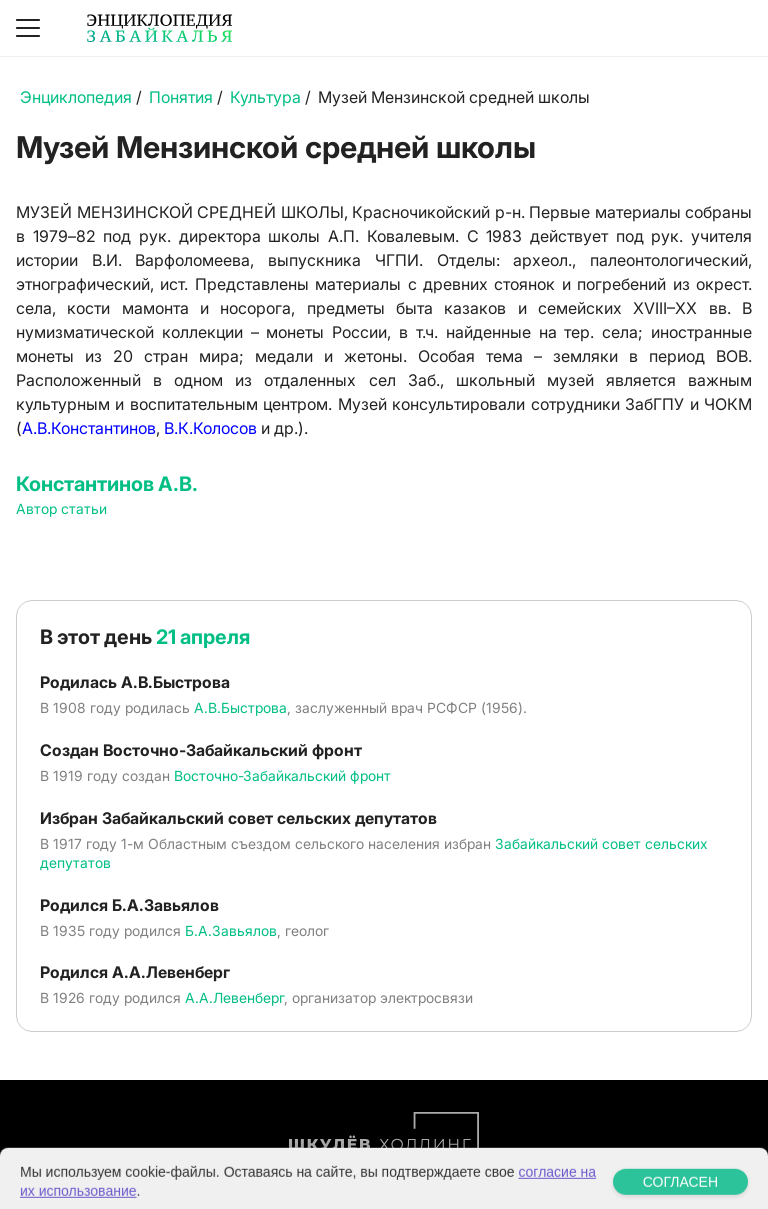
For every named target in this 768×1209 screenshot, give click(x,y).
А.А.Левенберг (234, 997)
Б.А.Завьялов (231, 930)
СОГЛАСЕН (680, 1194)
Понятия (181, 97)
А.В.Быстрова (240, 707)
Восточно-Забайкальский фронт (282, 775)
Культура (265, 97)
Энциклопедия (76, 97)
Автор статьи (61, 508)
